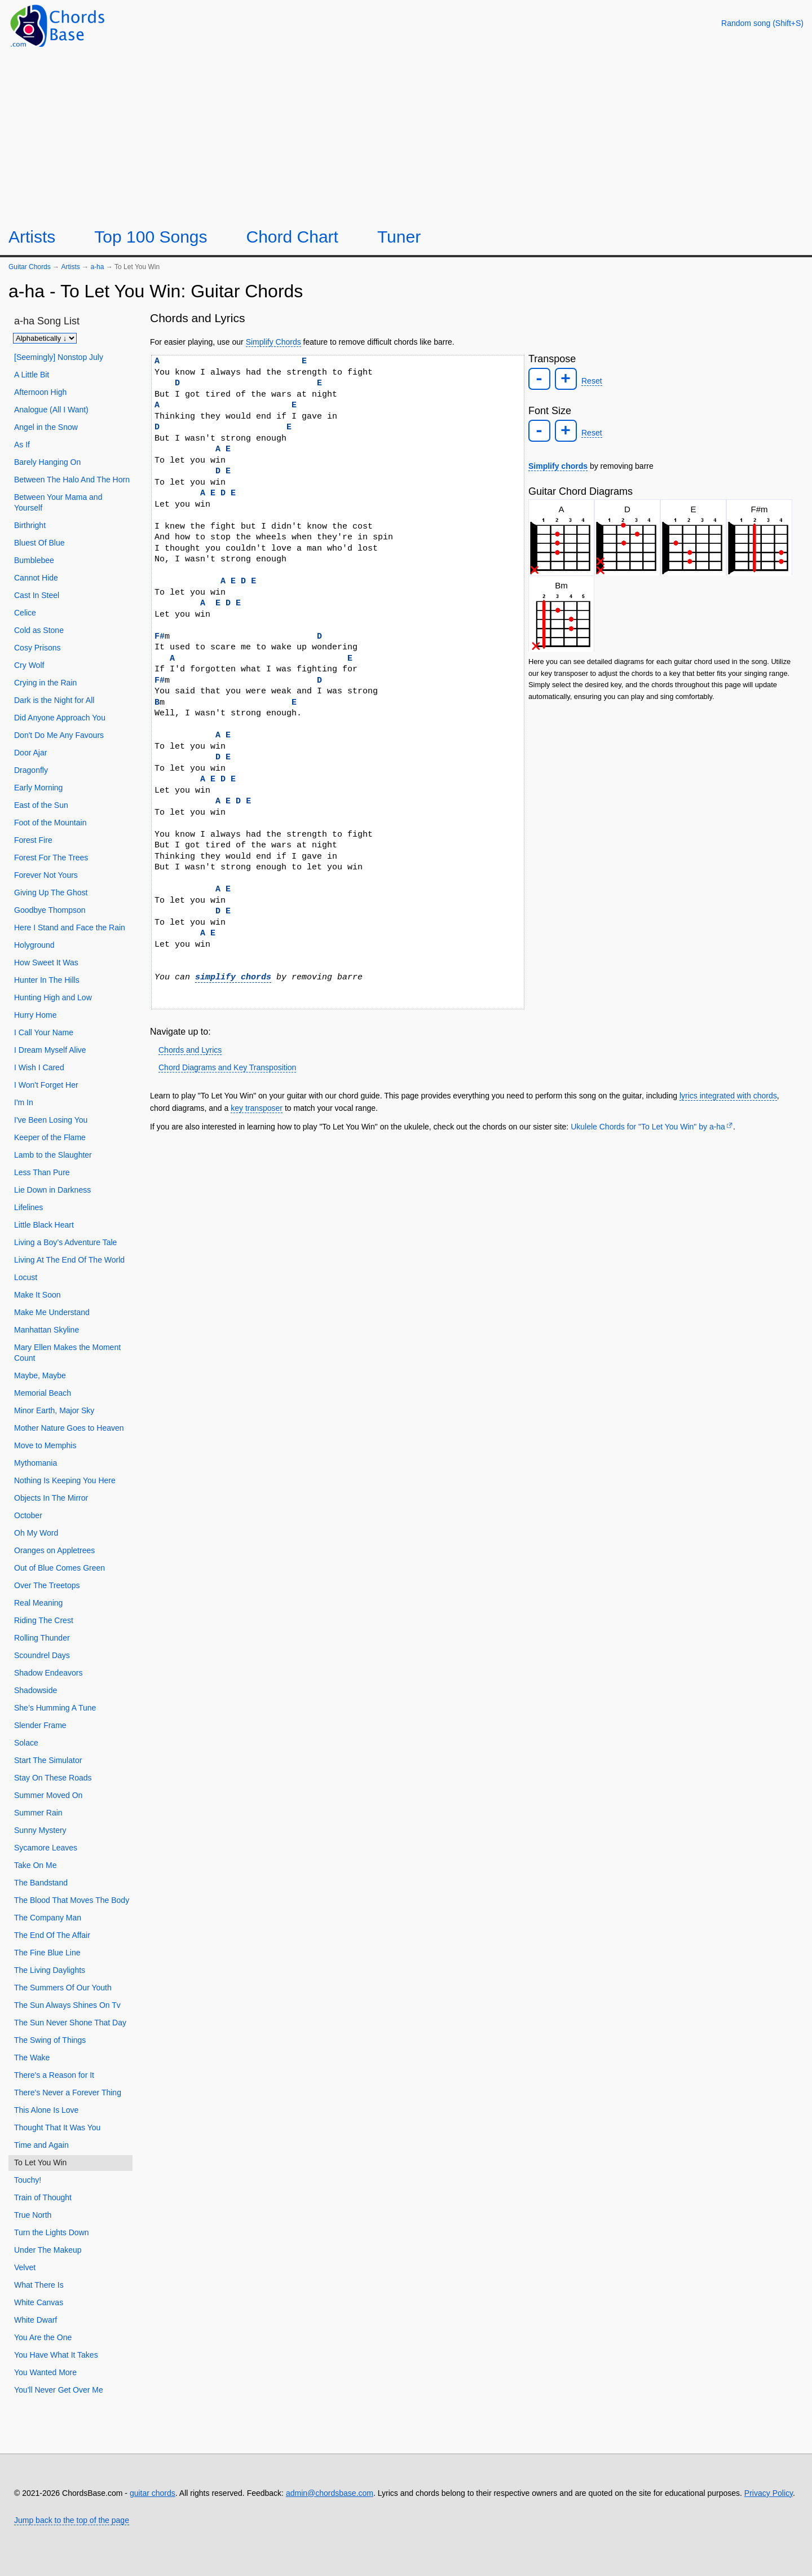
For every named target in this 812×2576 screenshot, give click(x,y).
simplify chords (233, 977)
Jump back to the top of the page (71, 2520)
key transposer (257, 1108)
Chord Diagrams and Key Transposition (227, 1067)
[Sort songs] (45, 338)
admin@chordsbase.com (329, 2493)
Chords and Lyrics (190, 1049)
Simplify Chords (273, 341)
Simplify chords (558, 466)
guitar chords (152, 2493)
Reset (591, 380)
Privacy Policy (768, 2493)
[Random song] (762, 23)
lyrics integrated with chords (728, 1095)
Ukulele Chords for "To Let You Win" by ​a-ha (648, 1126)
